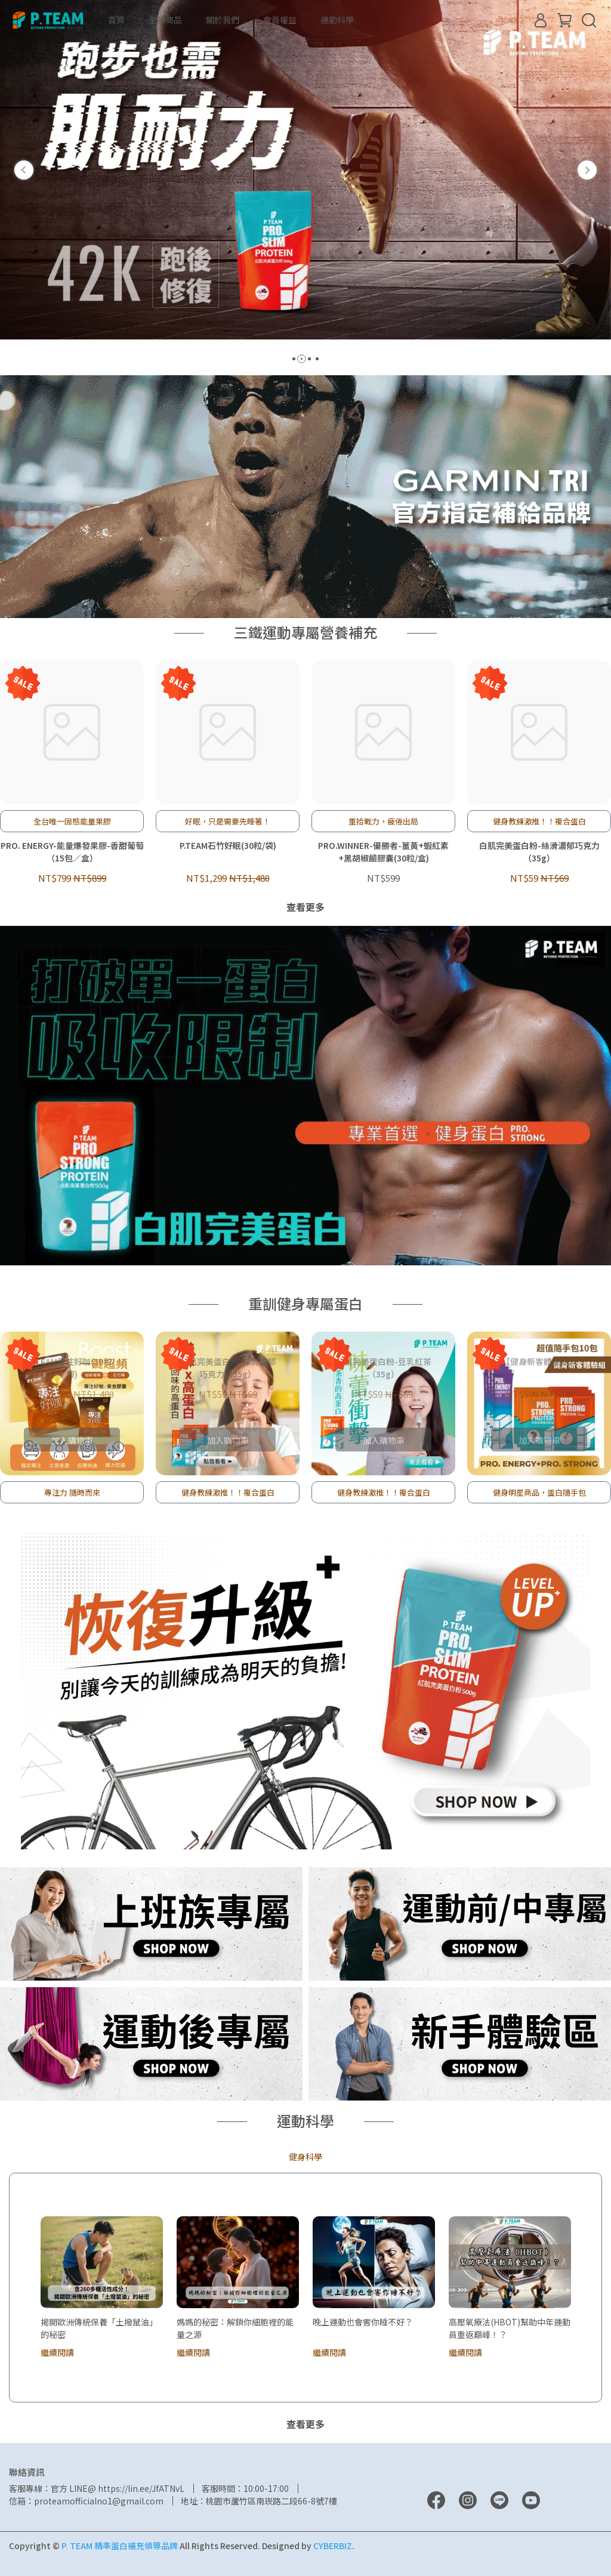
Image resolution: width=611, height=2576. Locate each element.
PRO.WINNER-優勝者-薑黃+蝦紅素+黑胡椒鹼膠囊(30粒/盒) (383, 851)
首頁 (116, 20)
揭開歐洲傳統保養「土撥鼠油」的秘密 (99, 2328)
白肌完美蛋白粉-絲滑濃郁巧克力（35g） (539, 851)
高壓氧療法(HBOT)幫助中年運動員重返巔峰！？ (509, 2328)
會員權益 (280, 20)
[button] (23, 170)
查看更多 (305, 907)
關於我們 (222, 20)
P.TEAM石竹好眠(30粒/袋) (228, 845)
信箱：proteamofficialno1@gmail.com (86, 2501)
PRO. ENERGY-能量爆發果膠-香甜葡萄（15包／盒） (72, 851)
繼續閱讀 (57, 2352)
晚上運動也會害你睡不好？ (363, 2322)
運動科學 (337, 20)
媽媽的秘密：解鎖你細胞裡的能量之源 (235, 2328)
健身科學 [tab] (305, 2157)
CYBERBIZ (332, 2546)
